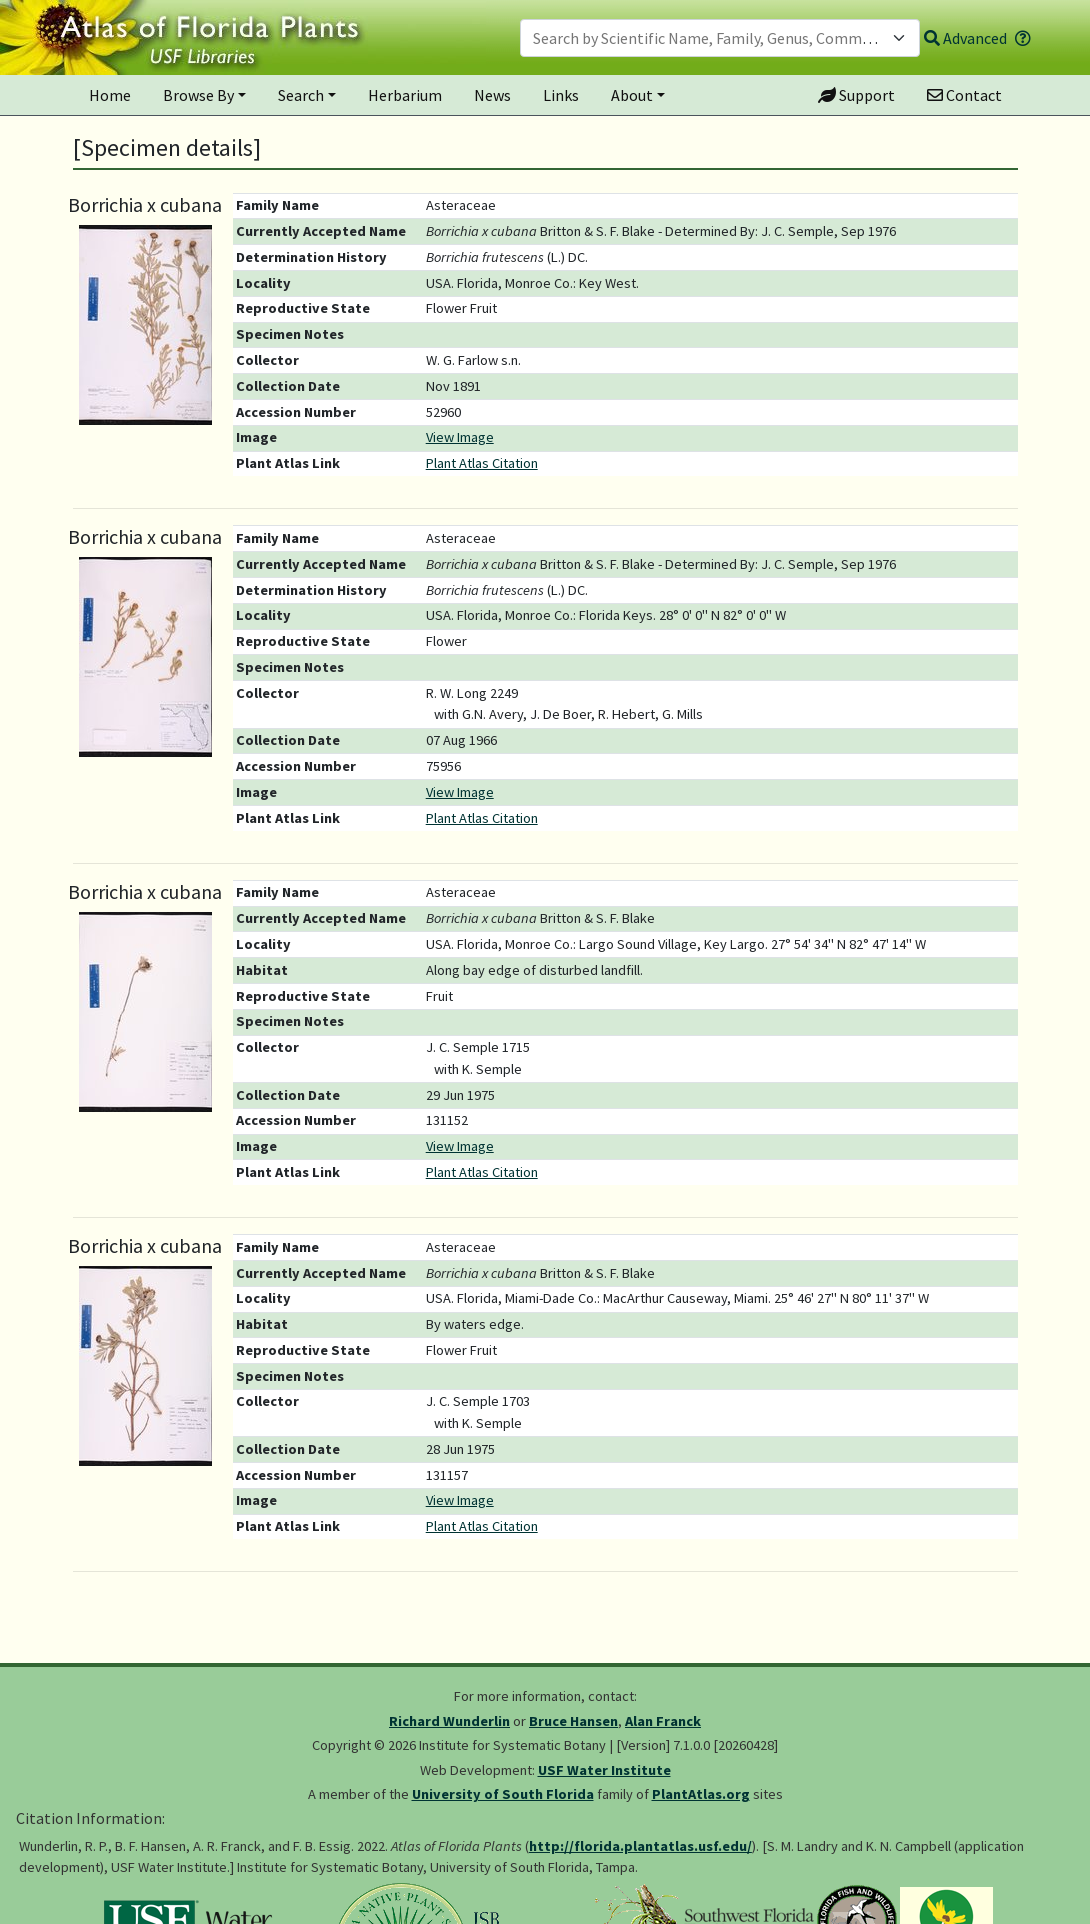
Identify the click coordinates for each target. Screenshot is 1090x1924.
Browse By (198, 95)
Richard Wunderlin (449, 1721)
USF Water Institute (604, 1770)
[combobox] (720, 38)
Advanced (965, 38)
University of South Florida (503, 1794)
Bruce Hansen (573, 1721)
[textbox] (708, 38)
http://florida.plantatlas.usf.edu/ (640, 1846)
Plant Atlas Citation (482, 463)
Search (301, 95)
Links (561, 95)
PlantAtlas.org (701, 1794)
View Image (460, 437)
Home (110, 95)
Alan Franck (663, 1721)
